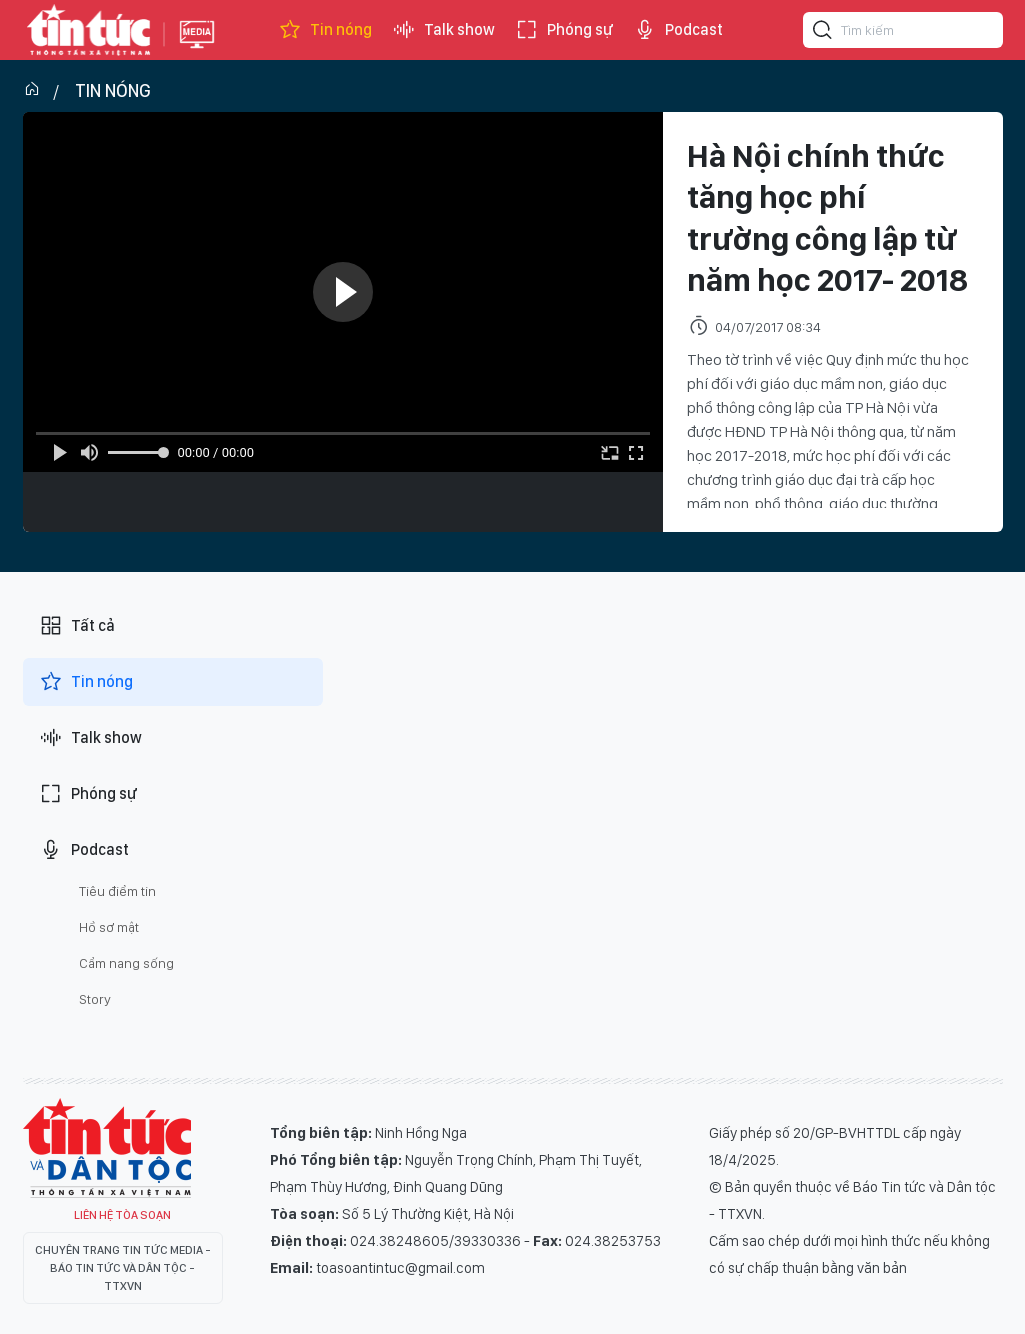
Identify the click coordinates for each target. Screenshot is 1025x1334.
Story (95, 999)
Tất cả (77, 626)
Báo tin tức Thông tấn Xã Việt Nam (197, 50)
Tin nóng (325, 30)
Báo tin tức (89, 30)
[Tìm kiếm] (823, 33)
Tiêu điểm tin (117, 891)
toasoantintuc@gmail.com (400, 1268)
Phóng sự (564, 30)
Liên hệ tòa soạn (122, 1215)
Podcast (678, 30)
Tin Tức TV (107, 1148)
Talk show (443, 30)
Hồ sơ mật (109, 927)
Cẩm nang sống (126, 963)
